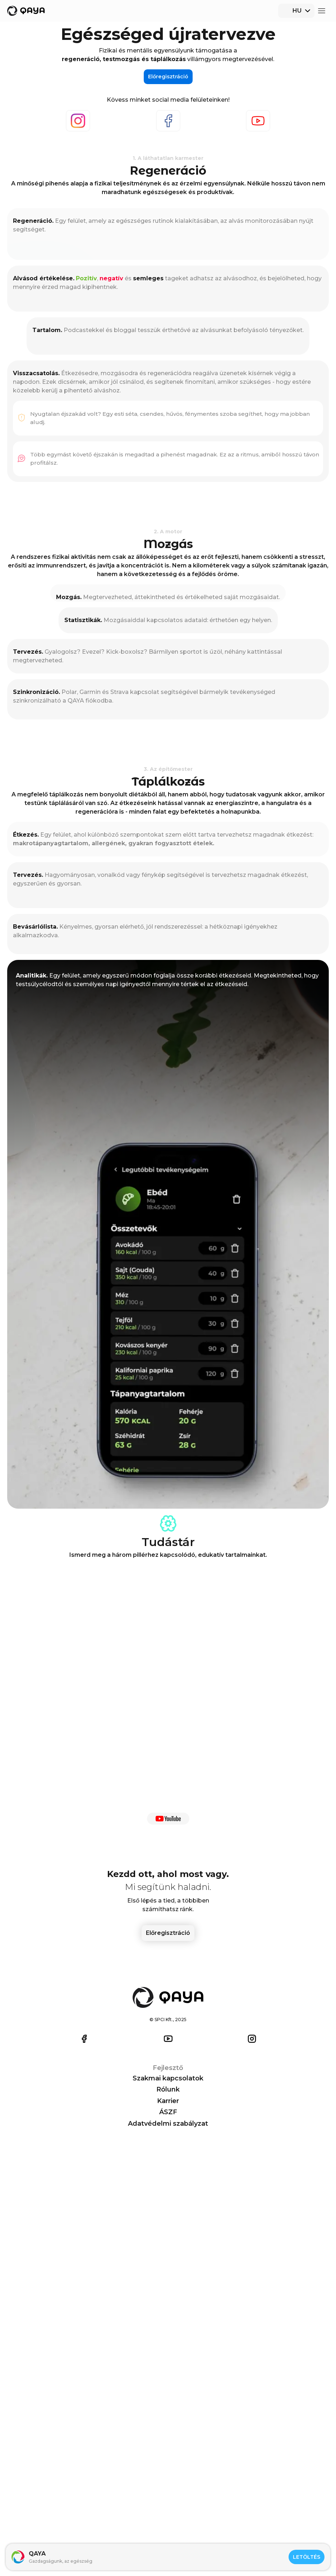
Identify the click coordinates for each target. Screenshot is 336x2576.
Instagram (34, 288)
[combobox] (260, 15)
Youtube (153, 288)
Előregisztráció (306, 15)
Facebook (95, 288)
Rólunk (206, 2518)
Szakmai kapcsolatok (229, 2507)
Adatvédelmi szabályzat (233, 2552)
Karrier (205, 2530)
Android (309, 2518)
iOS (301, 2507)
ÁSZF (202, 2541)
